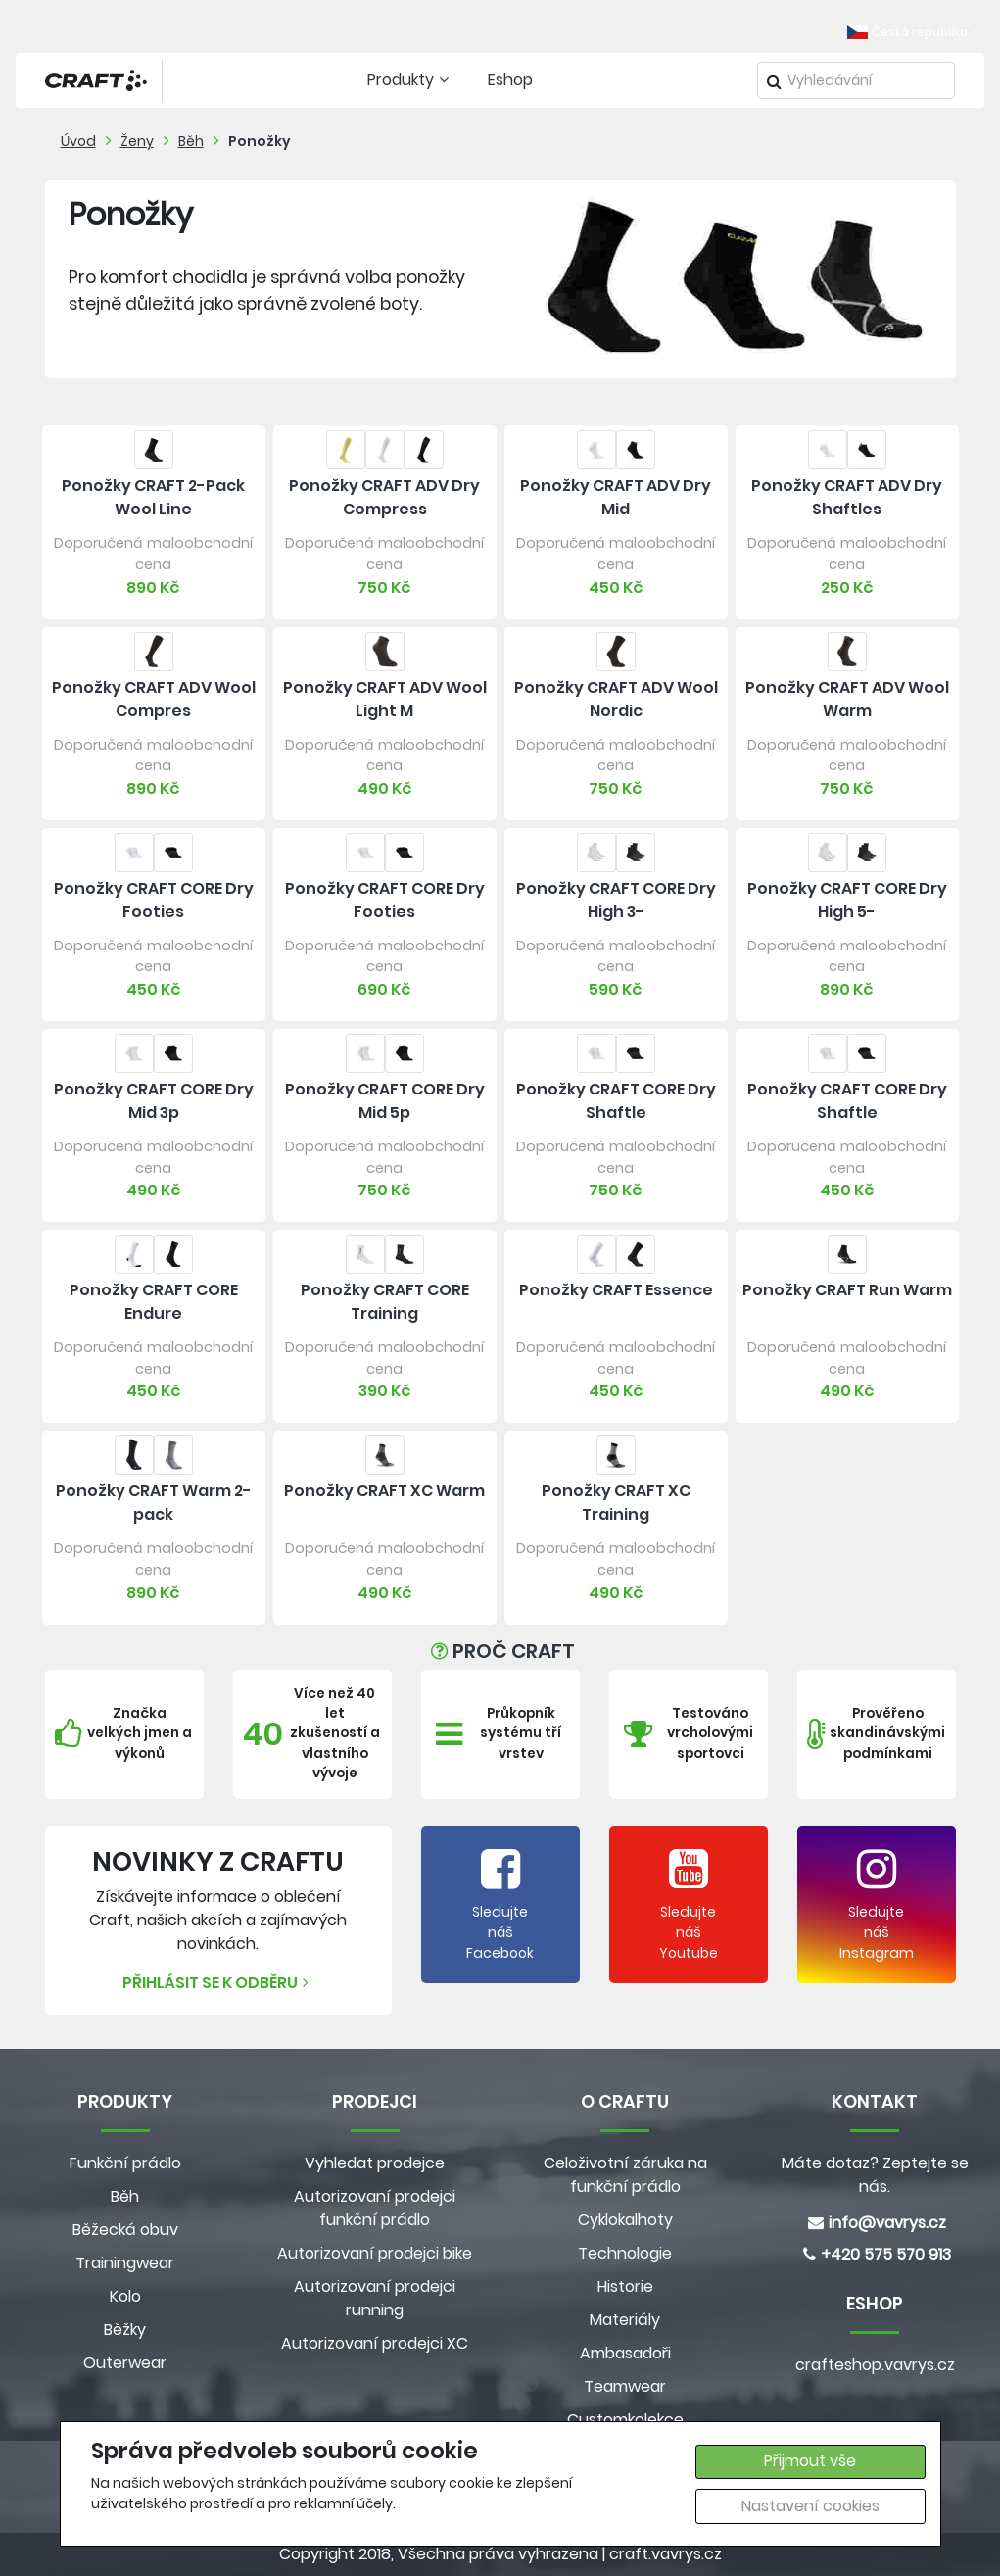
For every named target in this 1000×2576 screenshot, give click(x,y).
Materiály (625, 2320)
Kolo (125, 2296)
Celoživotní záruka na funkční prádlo (625, 2175)
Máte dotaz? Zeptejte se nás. (875, 2175)
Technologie (625, 2253)
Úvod (78, 141)
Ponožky (259, 141)
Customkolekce (625, 2419)
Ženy (137, 141)
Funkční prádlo (125, 2163)
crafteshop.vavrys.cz (875, 2365)
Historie (625, 2286)
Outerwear (125, 2363)
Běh (191, 141)
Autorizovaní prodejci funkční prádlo (374, 2208)
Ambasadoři (625, 2353)
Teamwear (625, 2386)
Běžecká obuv (125, 2229)
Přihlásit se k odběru (217, 1982)
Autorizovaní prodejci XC (374, 2343)
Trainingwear (124, 2263)
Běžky (125, 2329)
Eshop (510, 80)
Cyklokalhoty (625, 2220)
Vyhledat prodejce (375, 2163)
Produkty (410, 80)
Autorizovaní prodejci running (374, 2298)
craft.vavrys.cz (665, 2554)
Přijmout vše (810, 2461)
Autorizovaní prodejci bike (374, 2253)
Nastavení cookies (810, 2506)
